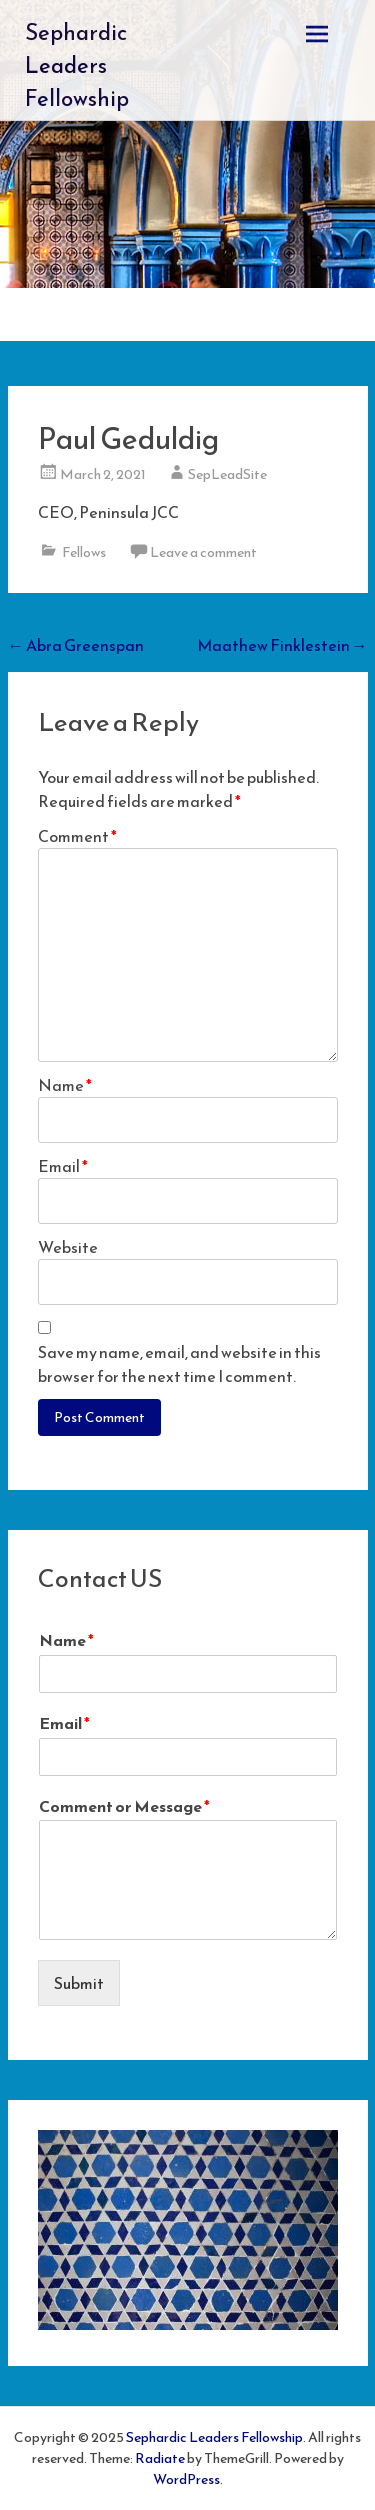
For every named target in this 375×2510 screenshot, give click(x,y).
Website (68, 1247)
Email (63, 1166)
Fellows (84, 552)
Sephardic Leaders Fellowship (77, 65)
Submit (79, 1983)
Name (65, 1085)
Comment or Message (124, 1806)
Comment (77, 836)
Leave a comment (203, 552)
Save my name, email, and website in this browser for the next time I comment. (179, 1364)
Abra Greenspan (76, 645)
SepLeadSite (227, 474)
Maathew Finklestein (282, 645)
